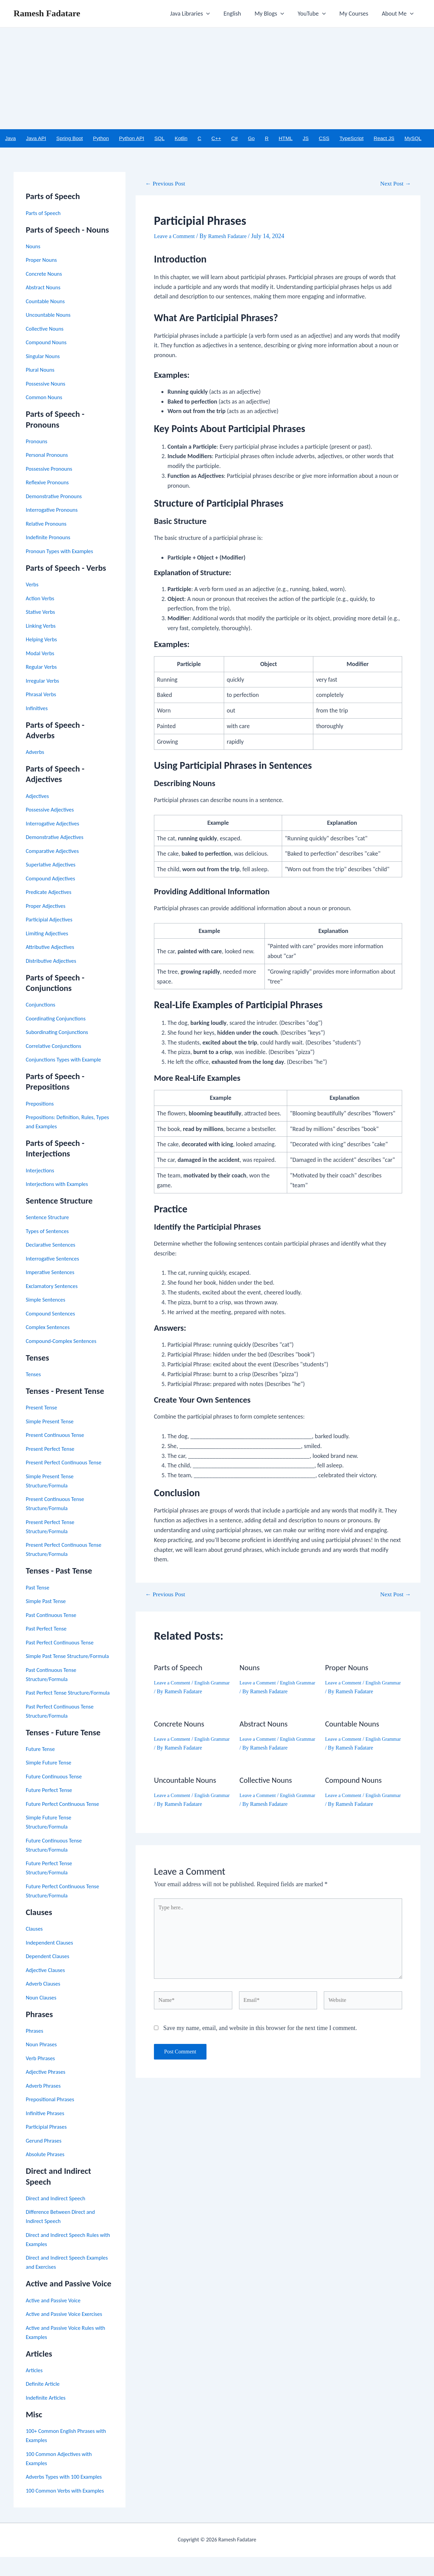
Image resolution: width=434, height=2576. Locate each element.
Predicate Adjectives (51, 893)
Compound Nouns (48, 343)
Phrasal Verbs (42, 695)
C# (234, 138)
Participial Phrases (48, 2146)
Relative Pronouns (48, 524)
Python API (131, 138)
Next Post (393, 184)
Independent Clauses (52, 1961)
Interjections (41, 1171)
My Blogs (274, 13)
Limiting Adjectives (49, 934)
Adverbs (36, 753)
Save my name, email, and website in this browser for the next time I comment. (260, 2038)
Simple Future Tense (51, 1781)
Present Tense (43, 1408)
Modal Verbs (41, 654)
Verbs (33, 585)
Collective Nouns (46, 329)
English (238, 13)
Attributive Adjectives (52, 948)
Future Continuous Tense (56, 1795)
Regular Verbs (43, 667)
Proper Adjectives (47, 906)
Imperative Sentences (52, 1273)
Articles (35, 2389)
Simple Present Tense (52, 1422)
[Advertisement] (217, 78)
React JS (384, 138)
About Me (398, 13)
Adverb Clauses (44, 2003)
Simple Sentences (47, 1300)
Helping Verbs (43, 640)
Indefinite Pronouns (50, 538)
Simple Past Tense (48, 1602)
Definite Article (44, 2403)
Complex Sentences (50, 1328)
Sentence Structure (49, 1218)
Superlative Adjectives (53, 865)
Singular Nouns (44, 356)
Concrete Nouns (45, 274)
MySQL (413, 138)
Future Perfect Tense (51, 1809)
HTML (286, 138)
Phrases (35, 2049)
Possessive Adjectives (52, 810)
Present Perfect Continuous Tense (67, 1463)
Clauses (35, 1948)
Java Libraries (198, 13)
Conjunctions (42, 1005)
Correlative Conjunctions (56, 1046)
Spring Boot (69, 138)
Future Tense (42, 1768)
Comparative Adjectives (55, 851)
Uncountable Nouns (50, 315)
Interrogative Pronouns (54, 510)
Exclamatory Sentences (54, 1286)
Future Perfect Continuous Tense (66, 1823)
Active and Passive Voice (56, 2319)
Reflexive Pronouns (49, 483)
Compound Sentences (53, 1314)
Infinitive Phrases (47, 2132)
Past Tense (39, 1588)
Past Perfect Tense (48, 1629)
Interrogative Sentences (55, 1259)
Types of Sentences (49, 1231)
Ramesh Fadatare (47, 13)
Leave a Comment (176, 237)
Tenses (34, 1375)
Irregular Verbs (44, 681)
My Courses (355, 13)
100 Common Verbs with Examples (69, 2509)
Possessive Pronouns (51, 469)
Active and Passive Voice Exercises (68, 2333)
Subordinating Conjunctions (60, 1033)
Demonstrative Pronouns (56, 497)
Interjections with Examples (60, 1185)
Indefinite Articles (48, 2416)
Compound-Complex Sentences (64, 1341)
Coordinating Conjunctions (59, 1019)
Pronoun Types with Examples (63, 551)
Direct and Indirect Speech (58, 2217)
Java (10, 138)
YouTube (315, 13)
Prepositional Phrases (52, 2118)
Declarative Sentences (53, 1245)
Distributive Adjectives (53, 961)
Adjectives (38, 796)
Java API (36, 138)
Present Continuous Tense (58, 1436)
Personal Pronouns (49, 456)
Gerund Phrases (45, 2159)
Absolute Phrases (47, 2173)
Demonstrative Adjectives (57, 838)
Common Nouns (46, 398)
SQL (159, 138)
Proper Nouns (43, 261)
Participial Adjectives (51, 920)
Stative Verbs (42, 613)
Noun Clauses (42, 2016)
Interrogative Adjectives (55, 824)
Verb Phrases (42, 2077)
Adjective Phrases (47, 2091)
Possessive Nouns (47, 384)
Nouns (34, 247)
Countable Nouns (47, 302)
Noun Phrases (43, 2063)
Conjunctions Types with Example (67, 1060)
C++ (216, 138)
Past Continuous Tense (53, 1615)
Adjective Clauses (47, 1989)
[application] (213, 13)
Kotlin (181, 138)
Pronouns (38, 442)
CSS (324, 138)
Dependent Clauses (50, 1975)
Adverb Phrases (45, 2104)
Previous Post (168, 184)
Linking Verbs (42, 626)
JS (306, 138)
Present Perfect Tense (52, 1449)
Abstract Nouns (45, 288)
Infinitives (38, 709)
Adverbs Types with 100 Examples (67, 2496)
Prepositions (41, 1104)
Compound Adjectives (53, 879)
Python (101, 138)
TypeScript (351, 138)
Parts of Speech (45, 213)
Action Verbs (41, 599)
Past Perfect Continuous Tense (63, 1643)
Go (251, 138)
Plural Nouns (41, 370)
